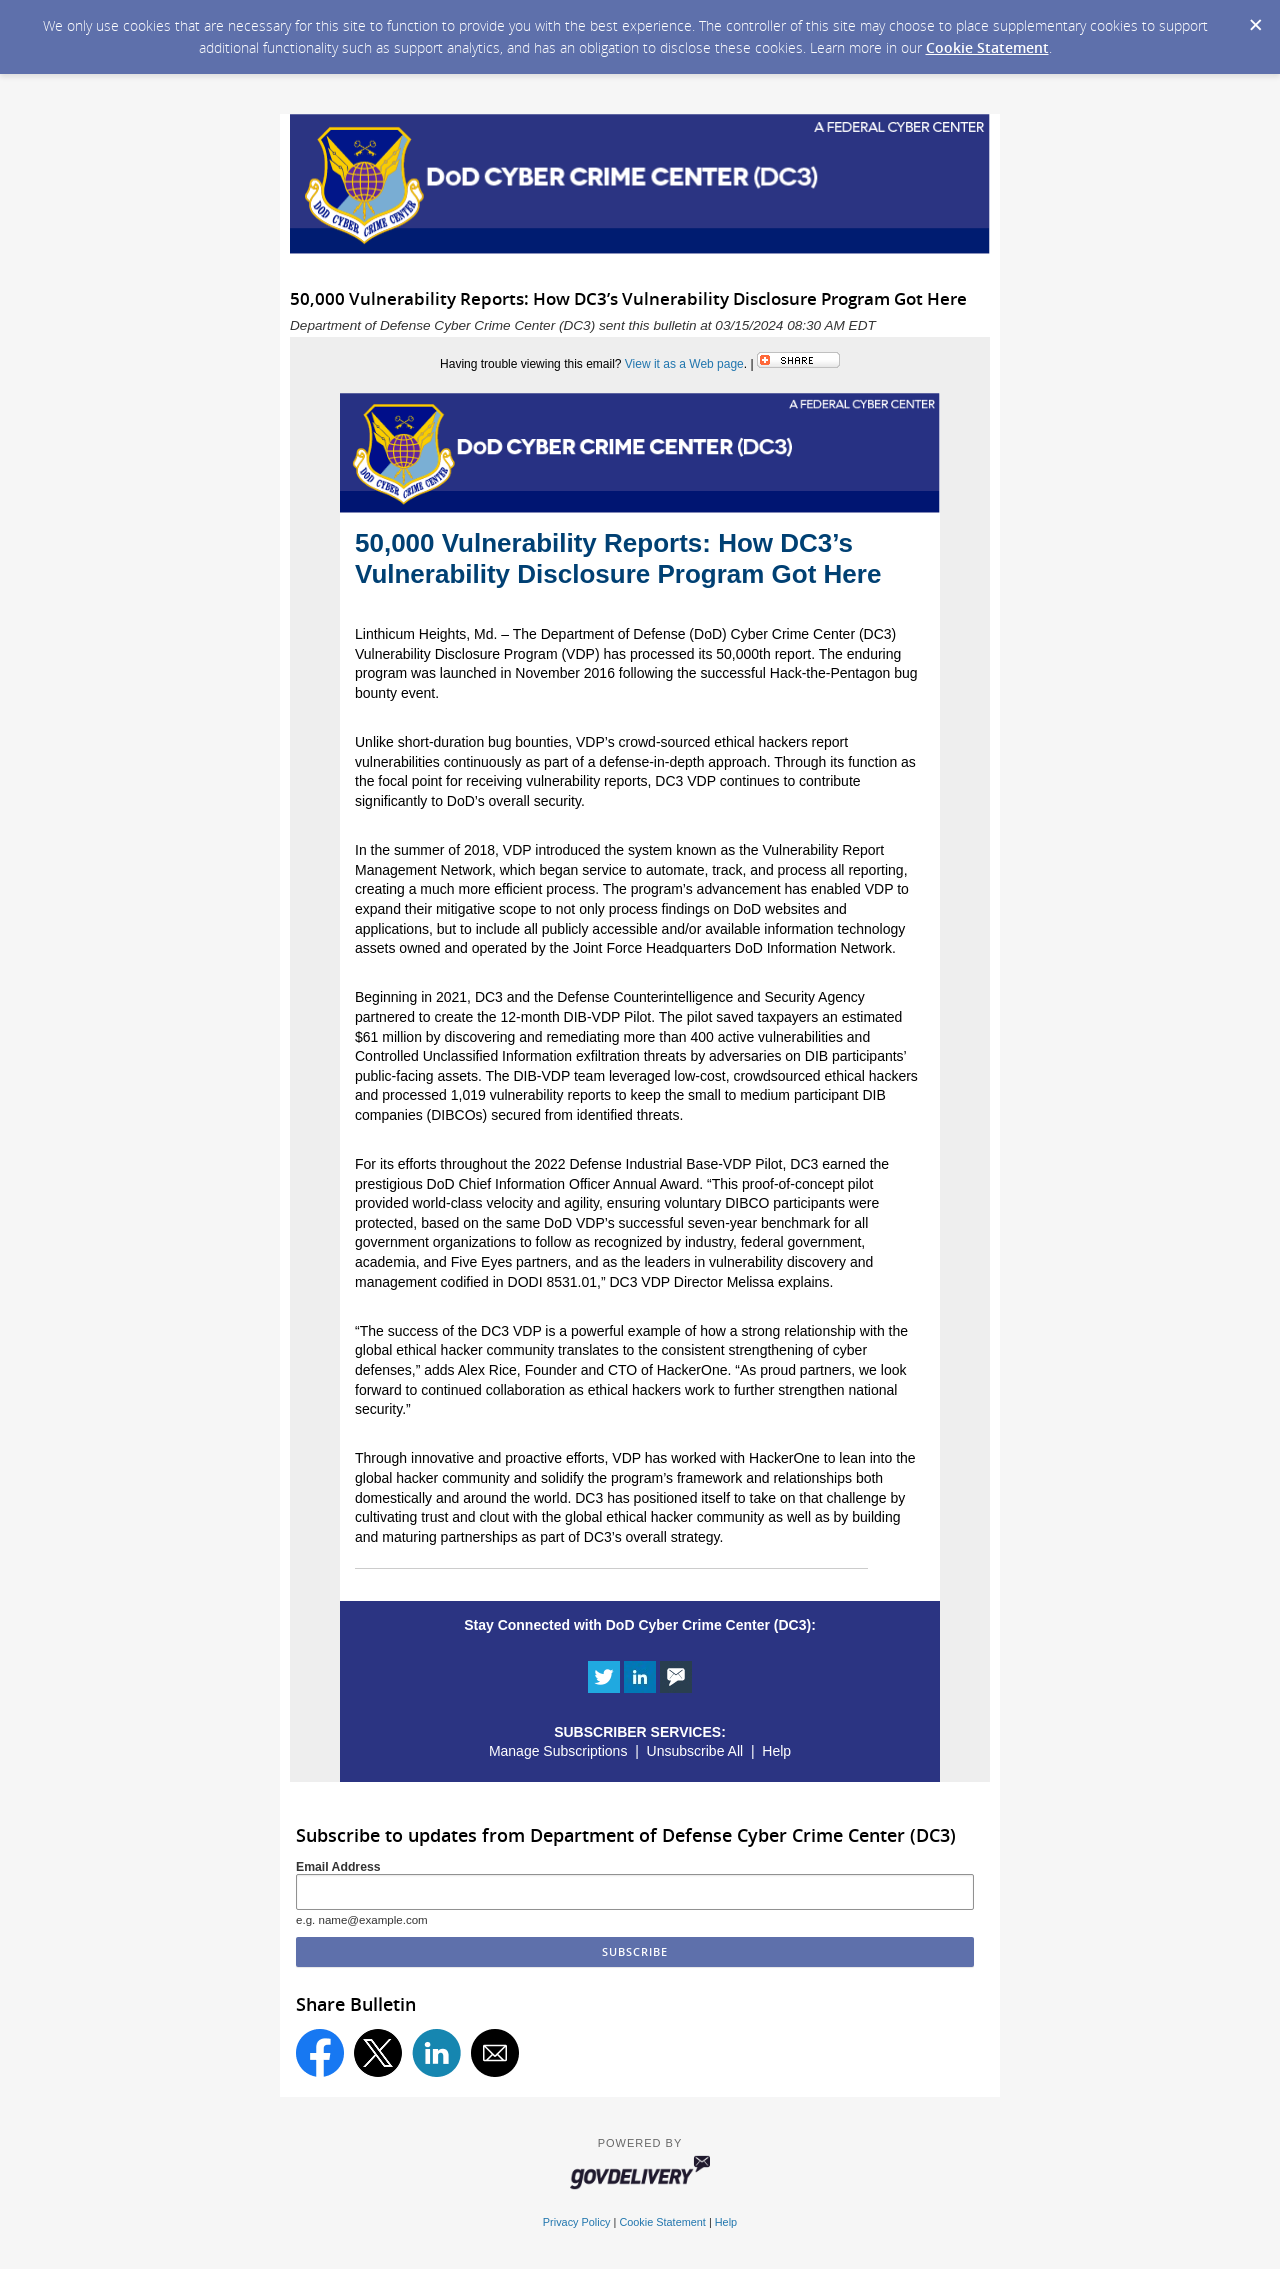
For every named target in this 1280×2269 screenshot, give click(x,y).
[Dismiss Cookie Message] (1255, 19)
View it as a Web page (684, 364)
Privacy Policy (577, 2222)
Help (776, 1751)
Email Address (338, 1867)
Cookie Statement (987, 47)
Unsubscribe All (695, 1751)
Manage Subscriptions (558, 1751)
